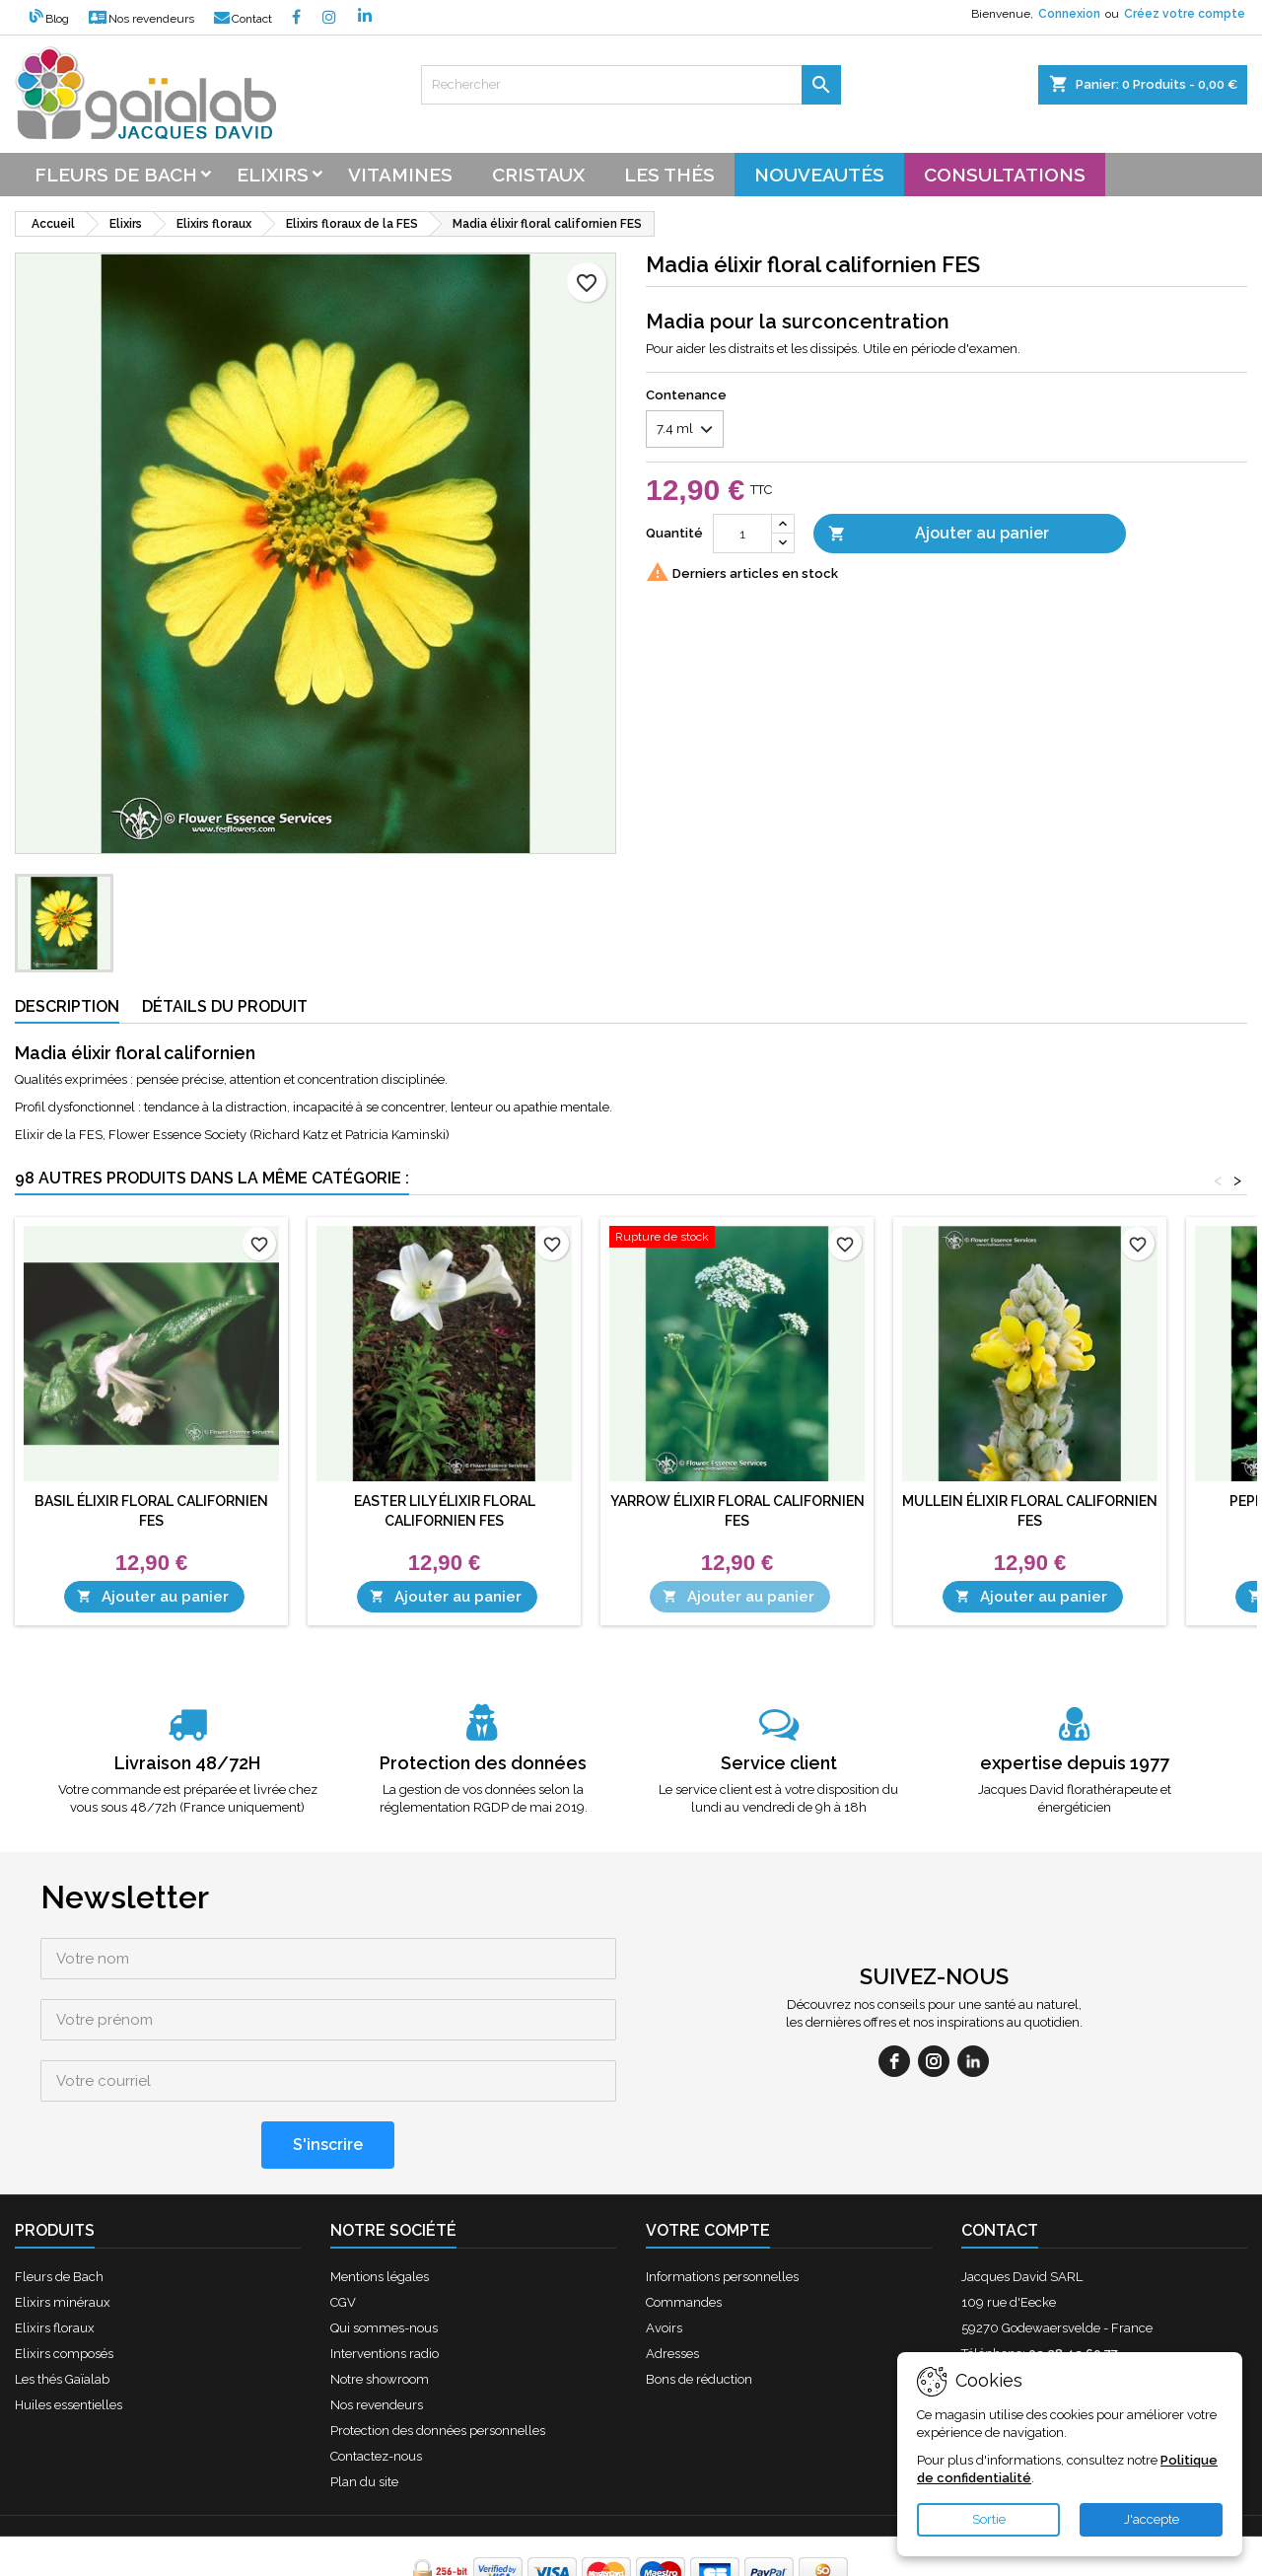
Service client (779, 1763)
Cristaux (538, 174)
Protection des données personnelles (437, 2369)
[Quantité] (742, 533)
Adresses (672, 2292)
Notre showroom (379, 2318)
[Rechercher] (631, 85)
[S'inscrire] (327, 2084)
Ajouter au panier (938, 534)
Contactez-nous (376, 2395)
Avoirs (664, 2266)
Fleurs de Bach (59, 2215)
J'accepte (1151, 2519)
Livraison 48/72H (187, 1763)
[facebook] (894, 2030)
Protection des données (483, 1763)
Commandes (684, 2241)
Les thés (669, 174)
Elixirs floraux (55, 2266)
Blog (49, 19)
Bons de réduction (699, 2318)
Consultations (1005, 174)
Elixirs (273, 174)
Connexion (1069, 14)
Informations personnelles (722, 2215)
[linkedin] (973, 2030)
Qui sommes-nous (384, 2266)
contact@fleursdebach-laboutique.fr (1121, 2318)
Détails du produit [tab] (225, 1006)
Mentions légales (379, 2215)
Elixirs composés (64, 2292)
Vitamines (400, 174)
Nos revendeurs (141, 19)
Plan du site (364, 2420)
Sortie (989, 2519)
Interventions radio (384, 2292)
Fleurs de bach (116, 174)
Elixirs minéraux (62, 2241)
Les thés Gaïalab (62, 2318)
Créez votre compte (1184, 14)
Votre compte (708, 2169)
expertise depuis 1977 (1074, 1763)
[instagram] (933, 2030)
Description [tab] (67, 1006)
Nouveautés (819, 174)
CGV (343, 2241)
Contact (243, 19)
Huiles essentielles (68, 2343)
